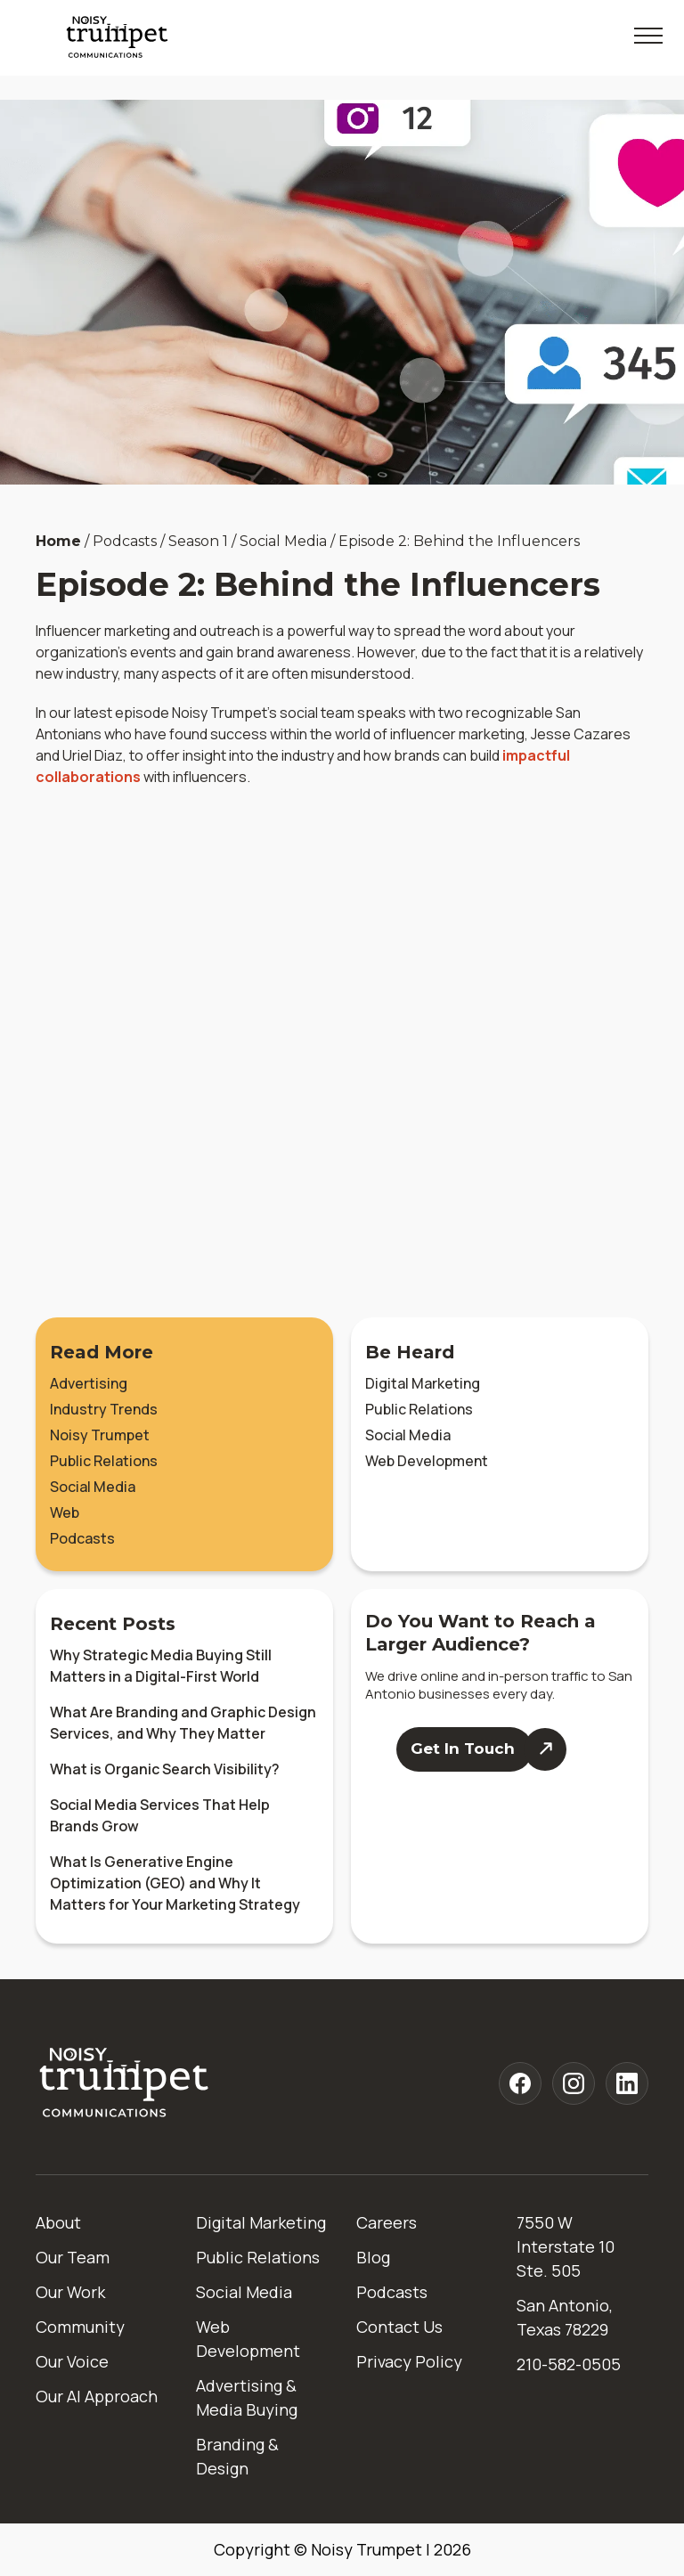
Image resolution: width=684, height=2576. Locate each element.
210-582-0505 (569, 2364)
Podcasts (82, 1538)
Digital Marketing (422, 1383)
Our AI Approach (97, 2396)
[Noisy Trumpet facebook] (520, 2083)
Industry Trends (104, 1409)
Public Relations (104, 1461)
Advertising (88, 1383)
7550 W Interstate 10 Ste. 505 (566, 2246)
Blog (373, 2257)
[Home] (125, 2084)
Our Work (70, 2292)
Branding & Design (237, 2456)
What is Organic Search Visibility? (165, 1769)
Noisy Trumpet (100, 1435)
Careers (386, 2222)
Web (64, 1512)
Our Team (73, 2257)
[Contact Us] (481, 1749)
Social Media (92, 1486)
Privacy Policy (409, 2361)
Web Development (426, 1461)
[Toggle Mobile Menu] (648, 35)
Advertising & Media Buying (246, 2397)
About (58, 2222)
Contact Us (399, 2326)
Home (58, 541)
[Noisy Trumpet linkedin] (627, 2083)
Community (80, 2326)
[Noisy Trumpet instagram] (573, 2083)
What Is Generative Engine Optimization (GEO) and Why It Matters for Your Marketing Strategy (175, 1883)
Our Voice (72, 2361)
